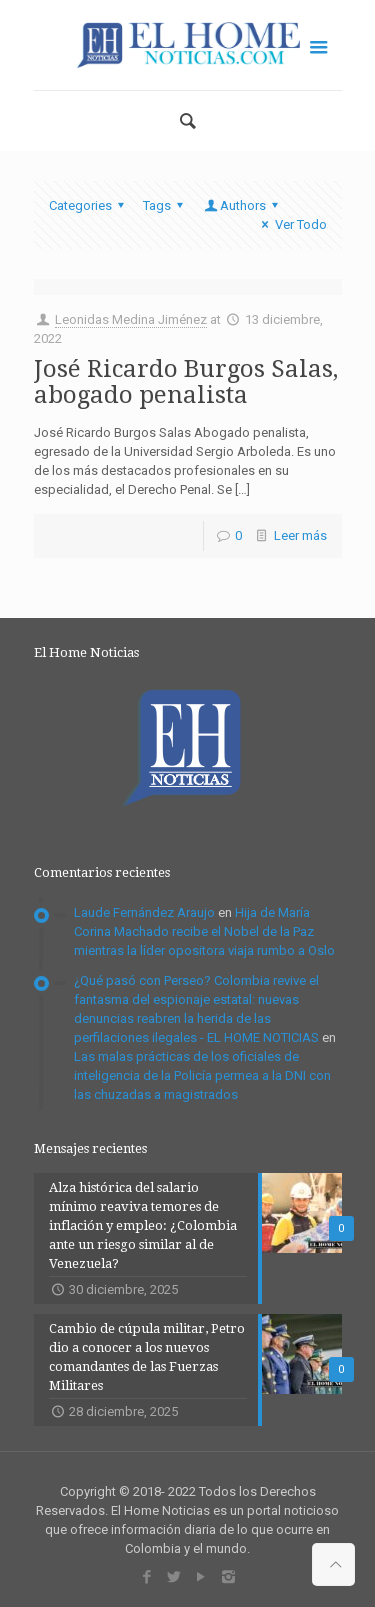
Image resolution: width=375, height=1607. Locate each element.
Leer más (300, 535)
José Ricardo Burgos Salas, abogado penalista (186, 382)
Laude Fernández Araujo (144, 912)
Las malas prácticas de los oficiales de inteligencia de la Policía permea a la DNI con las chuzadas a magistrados (202, 1075)
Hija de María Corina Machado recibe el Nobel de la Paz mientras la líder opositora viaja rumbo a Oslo (204, 931)
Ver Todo (291, 224)
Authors (243, 205)
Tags (166, 205)
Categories (89, 205)
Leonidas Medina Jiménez (131, 319)
